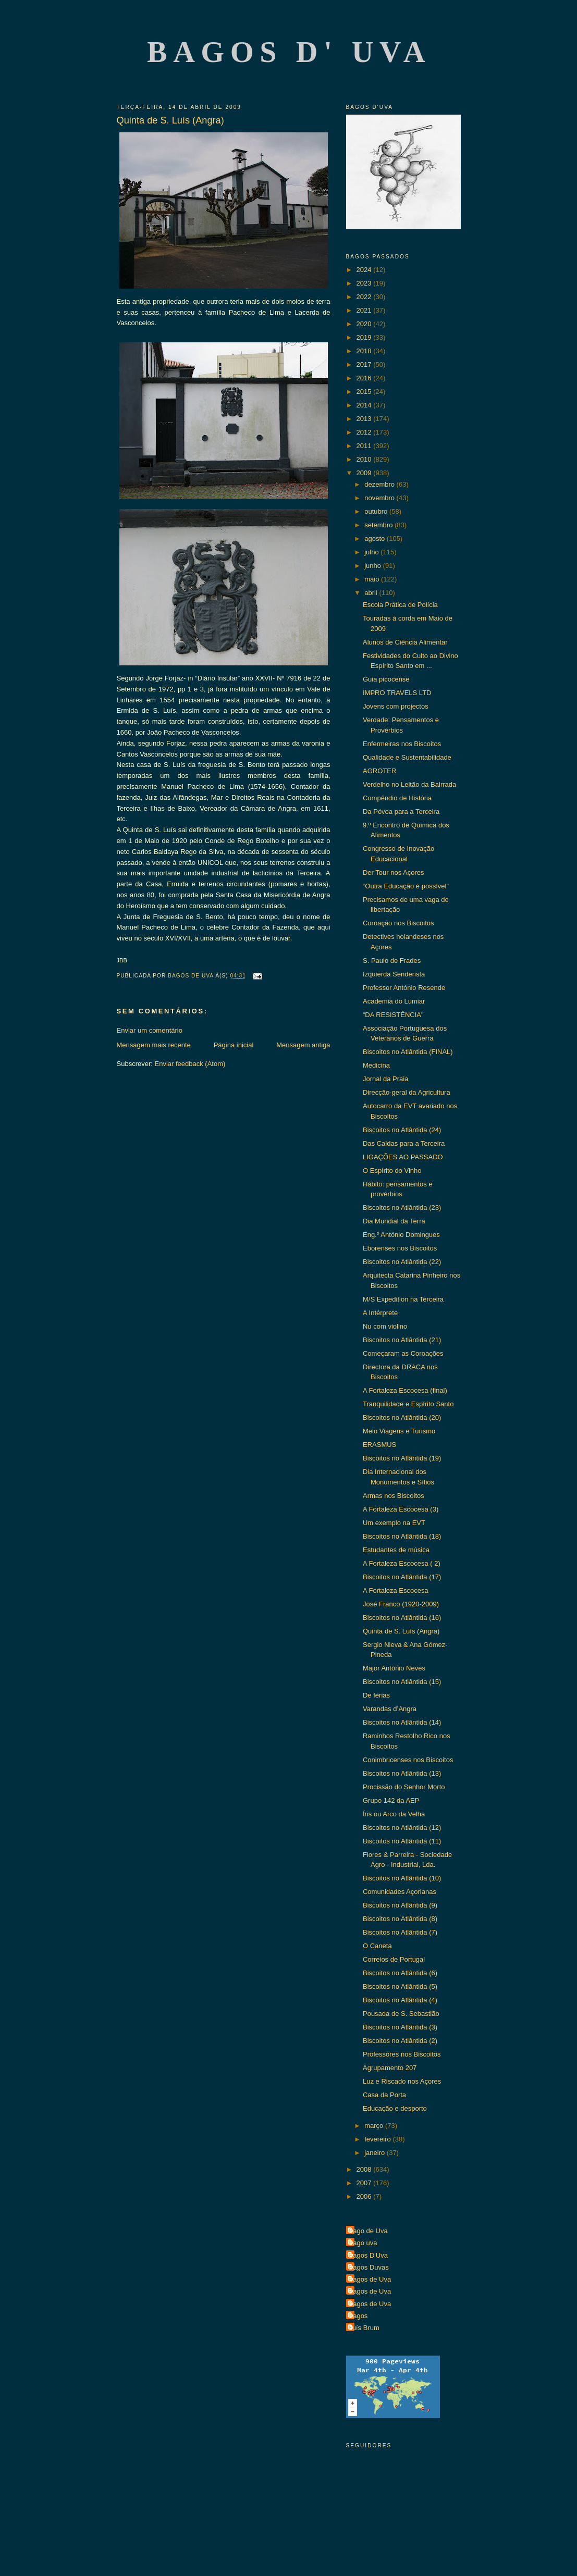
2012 (365, 432)
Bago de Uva (368, 2231)
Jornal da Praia (385, 1079)
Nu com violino (385, 1326)
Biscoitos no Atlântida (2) (400, 2041)
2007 (365, 2183)
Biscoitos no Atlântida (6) (400, 1973)
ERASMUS (379, 1444)
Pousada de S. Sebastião (401, 2013)
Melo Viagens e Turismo (399, 1431)
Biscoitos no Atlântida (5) (400, 1986)
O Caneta (377, 1946)
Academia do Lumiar (394, 1001)
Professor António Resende (404, 988)
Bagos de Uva (370, 2279)
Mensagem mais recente (154, 1045)
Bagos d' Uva (289, 51)
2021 (365, 310)
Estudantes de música (396, 1550)
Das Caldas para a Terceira (404, 1143)
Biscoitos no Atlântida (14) (402, 1722)
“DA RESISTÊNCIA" (393, 1015)
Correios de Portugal (394, 1959)
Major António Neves (394, 1668)
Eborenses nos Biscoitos (400, 1248)
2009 (365, 473)
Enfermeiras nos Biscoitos (402, 744)
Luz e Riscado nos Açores (402, 2081)
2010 (365, 459)
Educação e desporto (395, 2108)
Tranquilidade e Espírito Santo (408, 1404)
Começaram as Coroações (403, 1353)
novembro (380, 498)
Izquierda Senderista (394, 974)
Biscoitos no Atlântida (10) (402, 1878)
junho (373, 565)
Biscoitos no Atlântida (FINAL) (408, 1052)
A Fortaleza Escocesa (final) (405, 1390)
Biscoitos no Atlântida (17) (402, 1577)
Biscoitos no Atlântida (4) (400, 2000)
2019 (365, 337)
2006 (365, 2196)
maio (372, 579)
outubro (376, 511)
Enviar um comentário (149, 1030)
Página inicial (234, 1045)
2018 (365, 351)
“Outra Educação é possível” (406, 886)
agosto (375, 538)
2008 (365, 2169)
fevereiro (378, 2139)
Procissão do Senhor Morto (404, 1787)
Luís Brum (364, 2328)
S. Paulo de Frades (392, 960)
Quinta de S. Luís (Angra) (401, 1631)
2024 (365, 270)
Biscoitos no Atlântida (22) (402, 1262)
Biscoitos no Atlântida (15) (402, 1682)
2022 (365, 297)
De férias (376, 1695)
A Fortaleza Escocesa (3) (400, 1509)
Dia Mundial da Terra (394, 1221)
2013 (365, 419)
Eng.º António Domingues (401, 1235)
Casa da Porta (384, 2095)
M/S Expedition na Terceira (403, 1299)
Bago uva (363, 2243)
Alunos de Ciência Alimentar (405, 642)
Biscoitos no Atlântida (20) (402, 1417)
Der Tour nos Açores (393, 872)
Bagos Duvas (369, 2267)
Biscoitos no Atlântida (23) (402, 1207)
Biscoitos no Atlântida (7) (400, 1932)
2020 (365, 324)
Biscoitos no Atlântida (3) (400, 2027)
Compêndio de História (397, 798)
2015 (365, 391)
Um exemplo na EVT (394, 1523)
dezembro (380, 484)
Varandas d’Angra (389, 1709)
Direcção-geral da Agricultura (406, 1092)
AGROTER (379, 771)
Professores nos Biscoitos (402, 2054)
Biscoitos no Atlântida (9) (400, 1905)
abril (371, 593)
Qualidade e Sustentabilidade (407, 757)
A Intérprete (380, 1313)
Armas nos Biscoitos (393, 1496)
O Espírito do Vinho (392, 1170)
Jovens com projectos (395, 706)
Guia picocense (386, 679)
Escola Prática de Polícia (400, 605)
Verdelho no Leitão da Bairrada (409, 784)
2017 (365, 364)
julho (372, 552)
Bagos (358, 2316)
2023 (365, 283)
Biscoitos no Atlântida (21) (402, 1340)
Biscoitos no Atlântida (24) (402, 1130)
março (374, 2125)
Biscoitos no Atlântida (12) (402, 1827)
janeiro (375, 2153)
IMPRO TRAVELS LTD (397, 693)
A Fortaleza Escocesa (395, 1590)
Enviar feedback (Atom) (189, 1064)
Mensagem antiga (303, 1045)
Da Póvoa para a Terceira (401, 811)
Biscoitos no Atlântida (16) (402, 1617)
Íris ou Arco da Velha (394, 1814)
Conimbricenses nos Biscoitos (408, 1760)
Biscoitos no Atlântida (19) (402, 1458)
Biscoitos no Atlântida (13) (402, 1773)
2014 (365, 405)
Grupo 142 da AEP (391, 1800)
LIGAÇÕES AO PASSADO (403, 1157)
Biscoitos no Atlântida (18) (402, 1536)
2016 (365, 378)
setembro (379, 525)
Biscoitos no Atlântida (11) (402, 1841)
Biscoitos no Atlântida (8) (400, 1919)
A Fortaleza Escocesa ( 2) (401, 1563)
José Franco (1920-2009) (401, 1604)
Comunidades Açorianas (399, 1892)
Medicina (376, 1065)
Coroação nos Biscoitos (398, 923)
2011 (365, 446)
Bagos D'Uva (368, 2255)
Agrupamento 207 (389, 2068)
